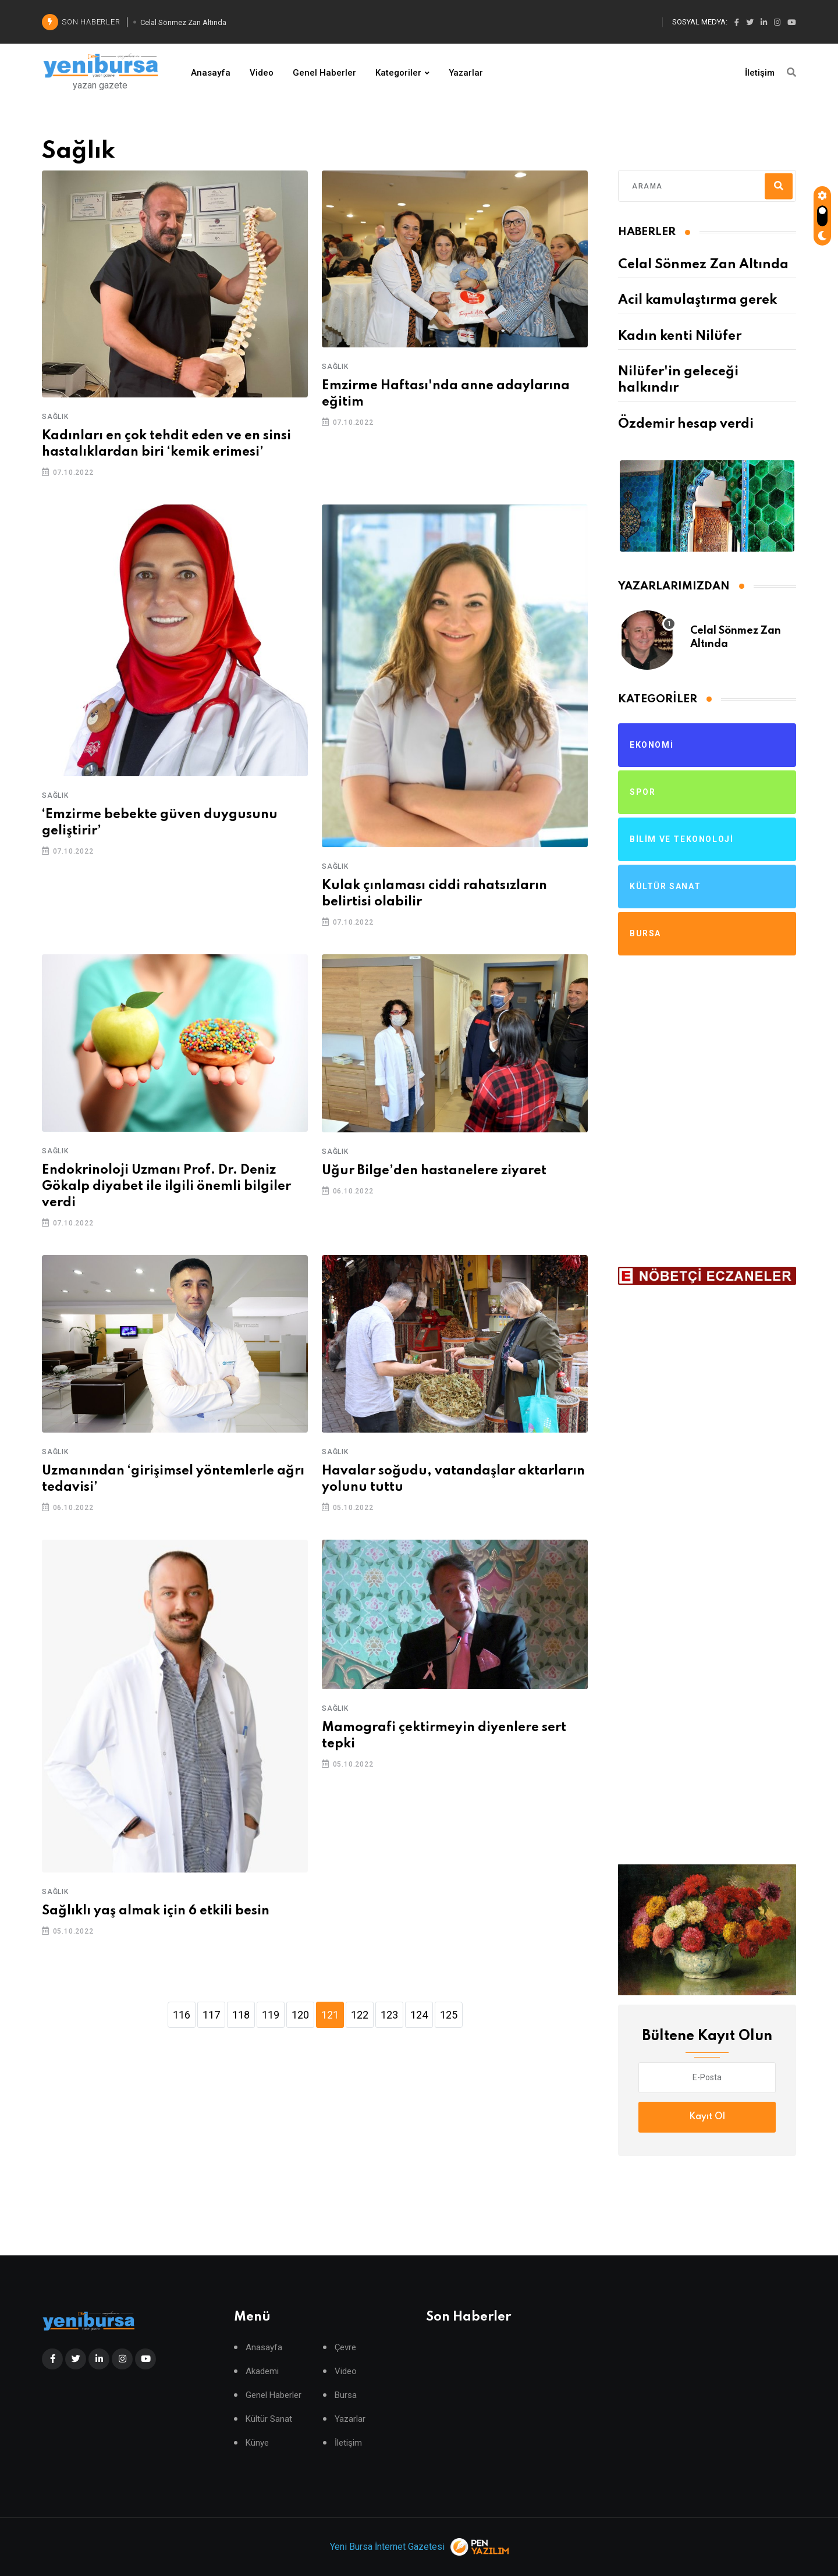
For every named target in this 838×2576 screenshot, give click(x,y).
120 (300, 2015)
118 (241, 2015)
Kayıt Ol (707, 2117)
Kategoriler (398, 72)
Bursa (346, 2395)
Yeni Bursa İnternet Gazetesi (387, 2546)
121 (330, 2015)
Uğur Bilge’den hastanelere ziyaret (434, 1170)
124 (419, 2015)
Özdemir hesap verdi (686, 424)
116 (181, 2015)
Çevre (345, 2347)
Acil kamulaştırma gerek (697, 300)
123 (389, 2015)
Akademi (262, 2371)
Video (262, 72)
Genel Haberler (324, 72)
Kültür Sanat (269, 2419)
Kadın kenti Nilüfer (679, 336)
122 (359, 2015)
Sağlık (55, 417)
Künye (257, 2443)
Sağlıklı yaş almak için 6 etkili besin (155, 1911)
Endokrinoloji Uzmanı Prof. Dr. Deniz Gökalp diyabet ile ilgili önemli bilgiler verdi (166, 1186)
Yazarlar (466, 72)
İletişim (760, 72)
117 (211, 2015)
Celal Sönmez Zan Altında (703, 264)
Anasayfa (210, 72)
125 (448, 2015)
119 (270, 2015)
